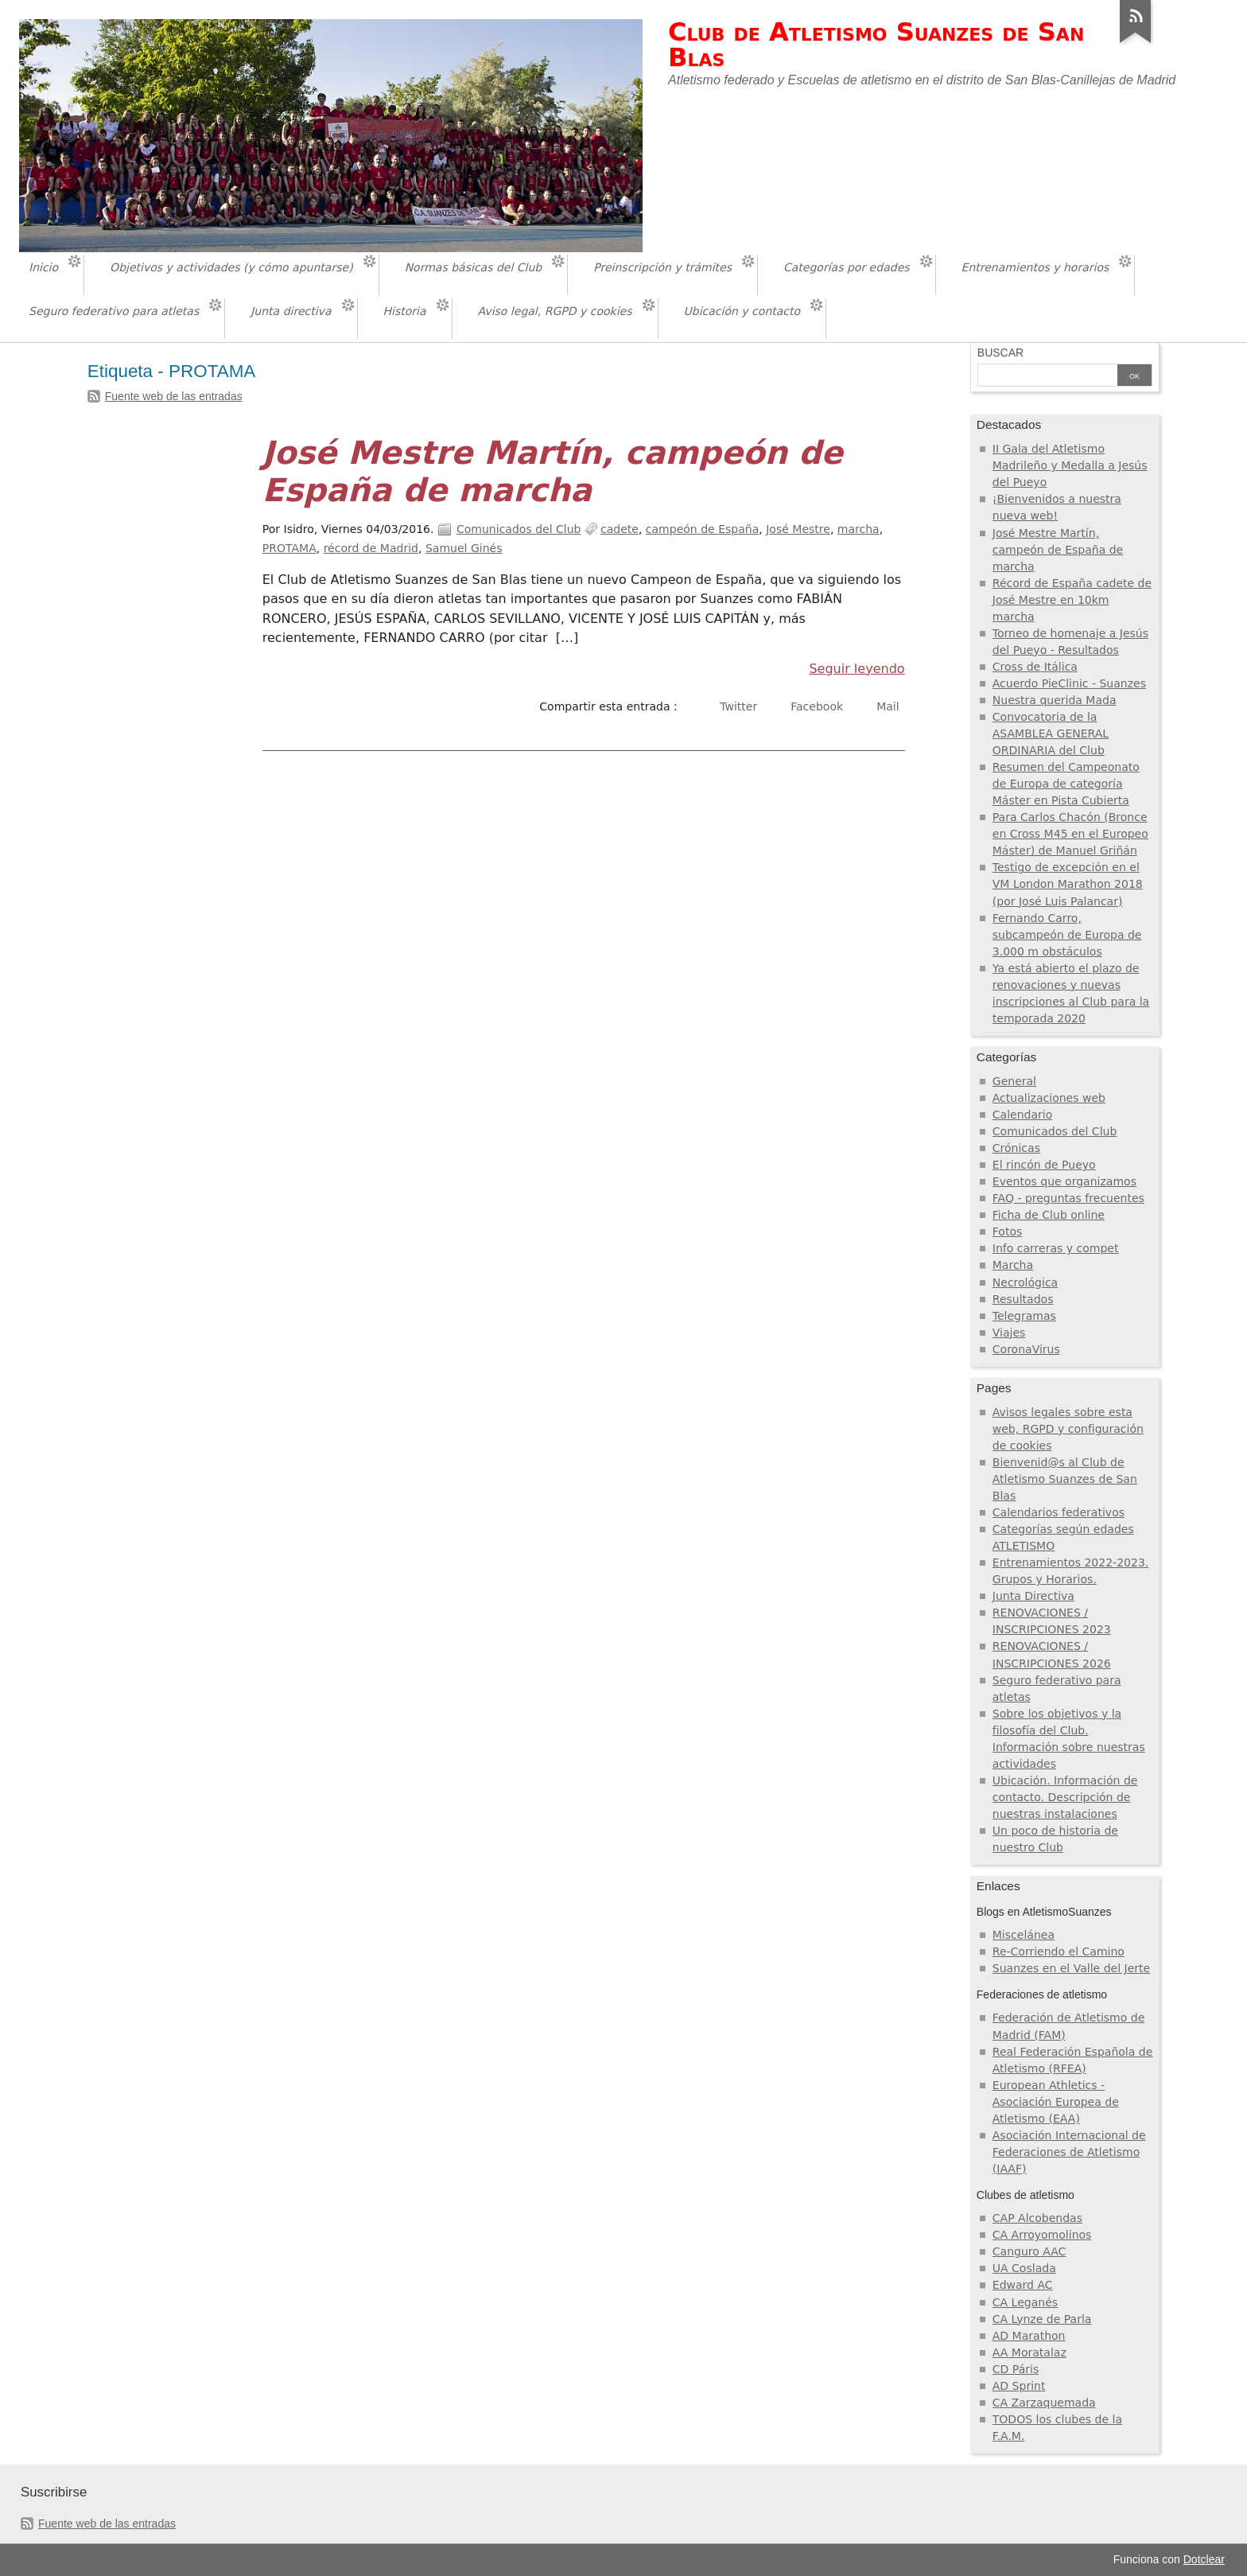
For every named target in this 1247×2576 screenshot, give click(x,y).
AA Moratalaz (1029, 2352)
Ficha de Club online (1049, 1214)
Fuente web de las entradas (174, 396)
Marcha (1013, 1265)
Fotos (1008, 1231)
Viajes (1009, 1332)
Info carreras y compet (1056, 1248)
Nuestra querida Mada (1055, 700)
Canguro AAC (1029, 2251)
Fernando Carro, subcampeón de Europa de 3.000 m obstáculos (1067, 935)
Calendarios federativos (1059, 1512)
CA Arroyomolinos (1042, 2234)
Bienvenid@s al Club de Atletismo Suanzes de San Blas (1065, 1479)
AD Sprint (1019, 2385)
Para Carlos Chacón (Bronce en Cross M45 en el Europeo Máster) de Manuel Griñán (1070, 834)
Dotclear (1204, 2559)
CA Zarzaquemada (1044, 2402)
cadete (619, 529)
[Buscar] (1047, 376)
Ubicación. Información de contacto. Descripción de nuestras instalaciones (1065, 1797)
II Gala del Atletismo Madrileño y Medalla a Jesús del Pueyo (1070, 465)
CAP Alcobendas (1037, 2218)
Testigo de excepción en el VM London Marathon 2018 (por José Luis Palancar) (1068, 884)
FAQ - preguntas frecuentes (1068, 1198)
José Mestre (798, 529)
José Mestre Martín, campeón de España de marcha (552, 471)
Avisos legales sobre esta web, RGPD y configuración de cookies (1068, 1429)
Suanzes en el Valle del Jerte (1071, 1968)
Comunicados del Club (518, 529)
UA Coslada (1024, 2268)
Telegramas (1024, 1315)
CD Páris (1016, 2369)
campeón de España (702, 529)
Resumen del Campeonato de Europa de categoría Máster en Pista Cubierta (1066, 784)
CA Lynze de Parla (1042, 2319)
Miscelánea (1024, 1934)
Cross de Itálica (1035, 666)
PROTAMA (289, 548)
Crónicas (1016, 1148)
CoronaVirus (1026, 1349)
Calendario (1023, 1114)
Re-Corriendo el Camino (1059, 1951)
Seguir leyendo (856, 668)
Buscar (1000, 352)
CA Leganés (1025, 2302)
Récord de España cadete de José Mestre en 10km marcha (1072, 600)
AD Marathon (1029, 2335)
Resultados (1023, 1299)
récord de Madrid (371, 548)
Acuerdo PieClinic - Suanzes (1069, 683)
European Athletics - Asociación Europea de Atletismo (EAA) (1056, 2102)
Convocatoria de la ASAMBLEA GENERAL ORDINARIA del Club (1051, 733)
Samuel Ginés (464, 548)
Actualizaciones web (1049, 1097)
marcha (858, 529)
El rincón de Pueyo (1044, 1164)
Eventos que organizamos (1064, 1181)
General (1014, 1081)
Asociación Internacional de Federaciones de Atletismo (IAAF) (1069, 2152)
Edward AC (1023, 2284)
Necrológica (1025, 1282)
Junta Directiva (1033, 1596)
